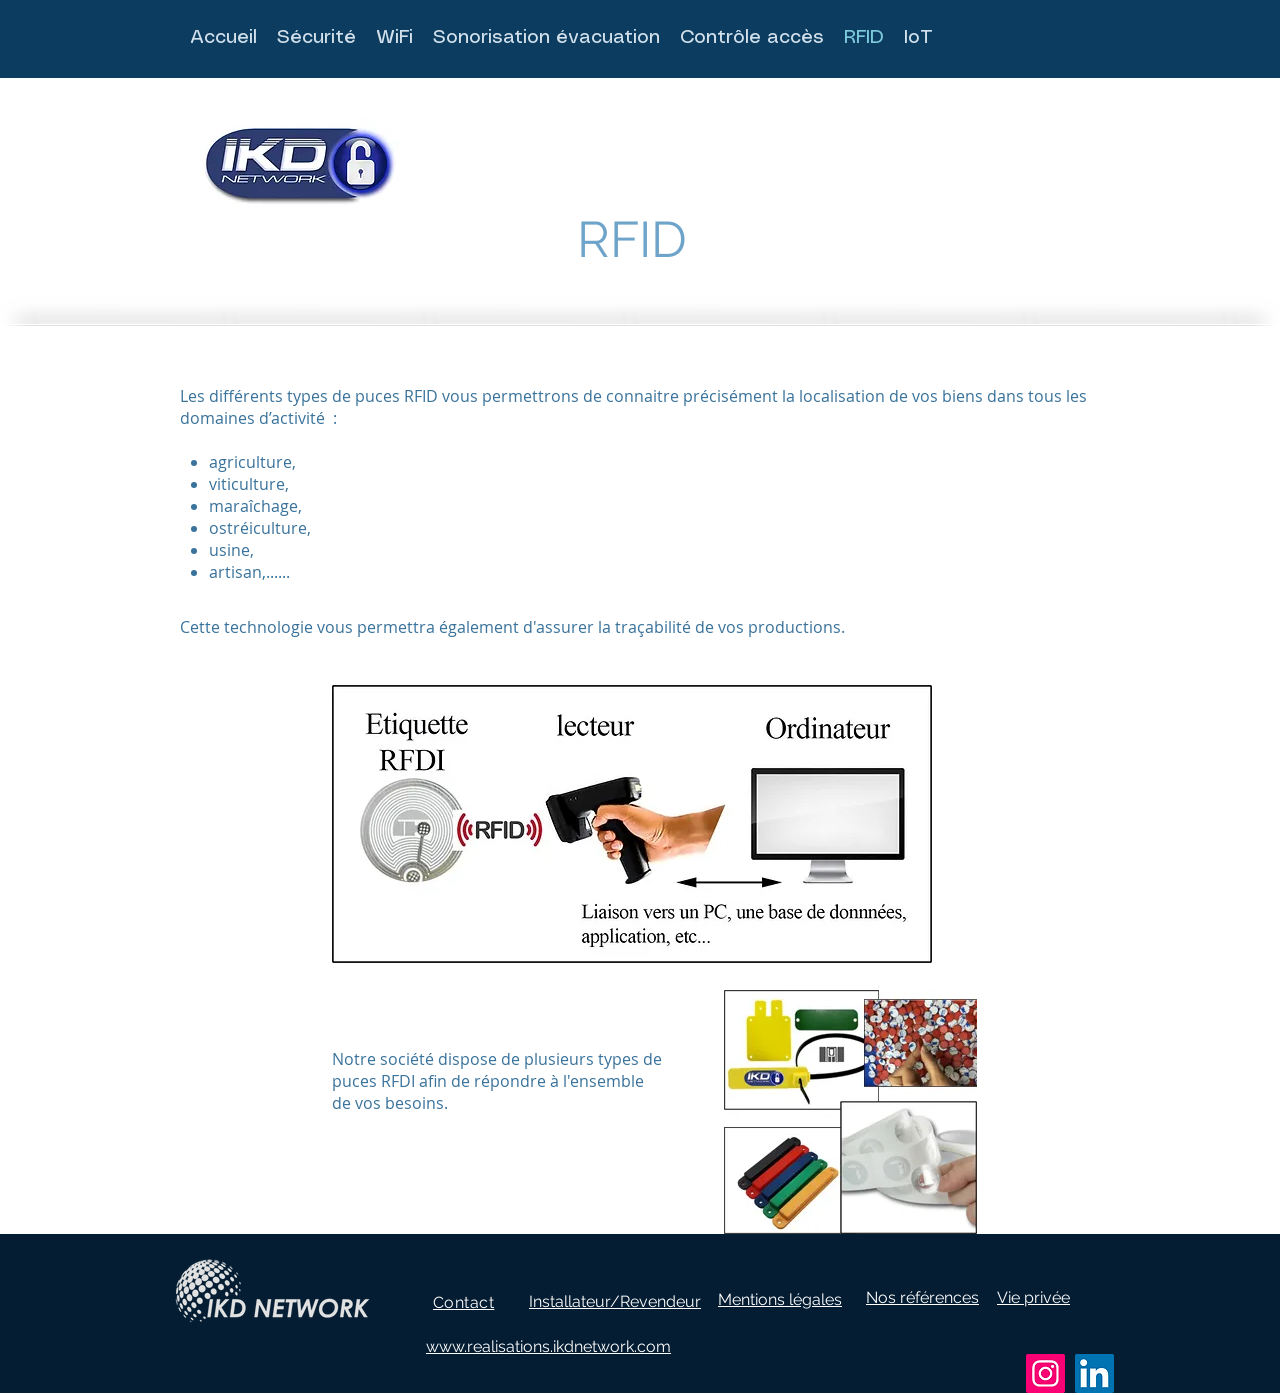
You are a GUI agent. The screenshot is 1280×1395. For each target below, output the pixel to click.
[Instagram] (1045, 1373)
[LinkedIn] (1094, 1373)
